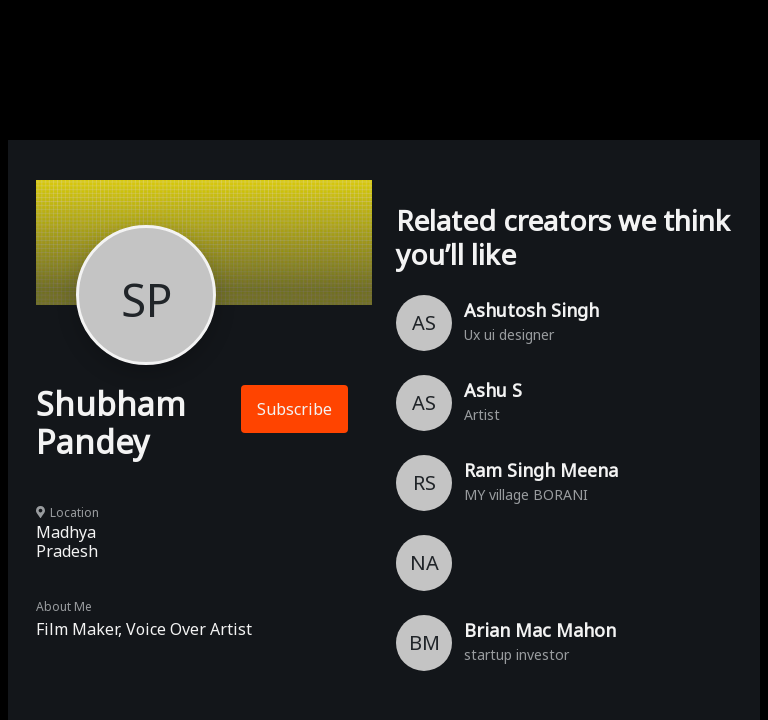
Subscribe (294, 409)
